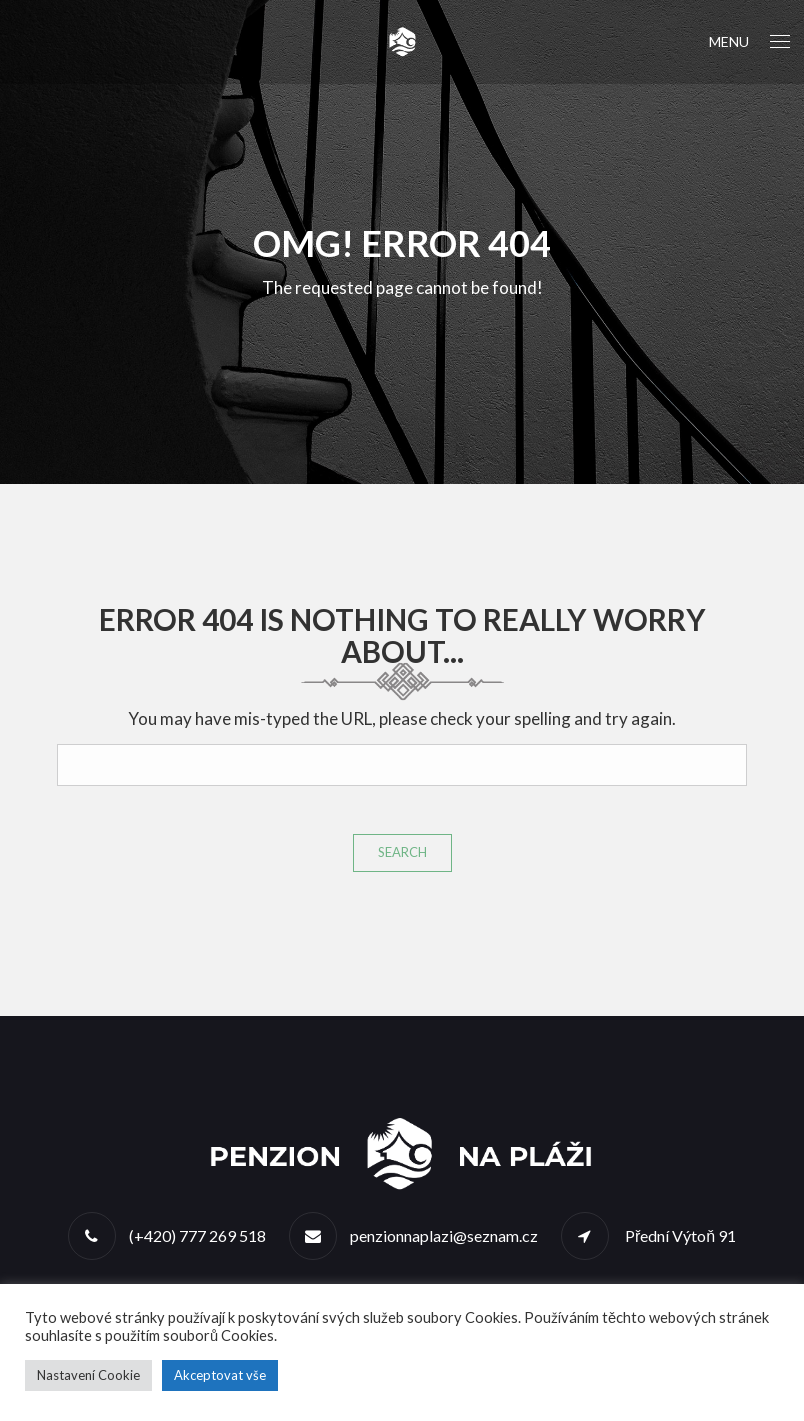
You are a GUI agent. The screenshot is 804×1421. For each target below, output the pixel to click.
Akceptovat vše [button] (220, 1375)
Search (402, 852)
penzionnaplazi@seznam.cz (444, 1235)
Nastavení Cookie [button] (88, 1375)
